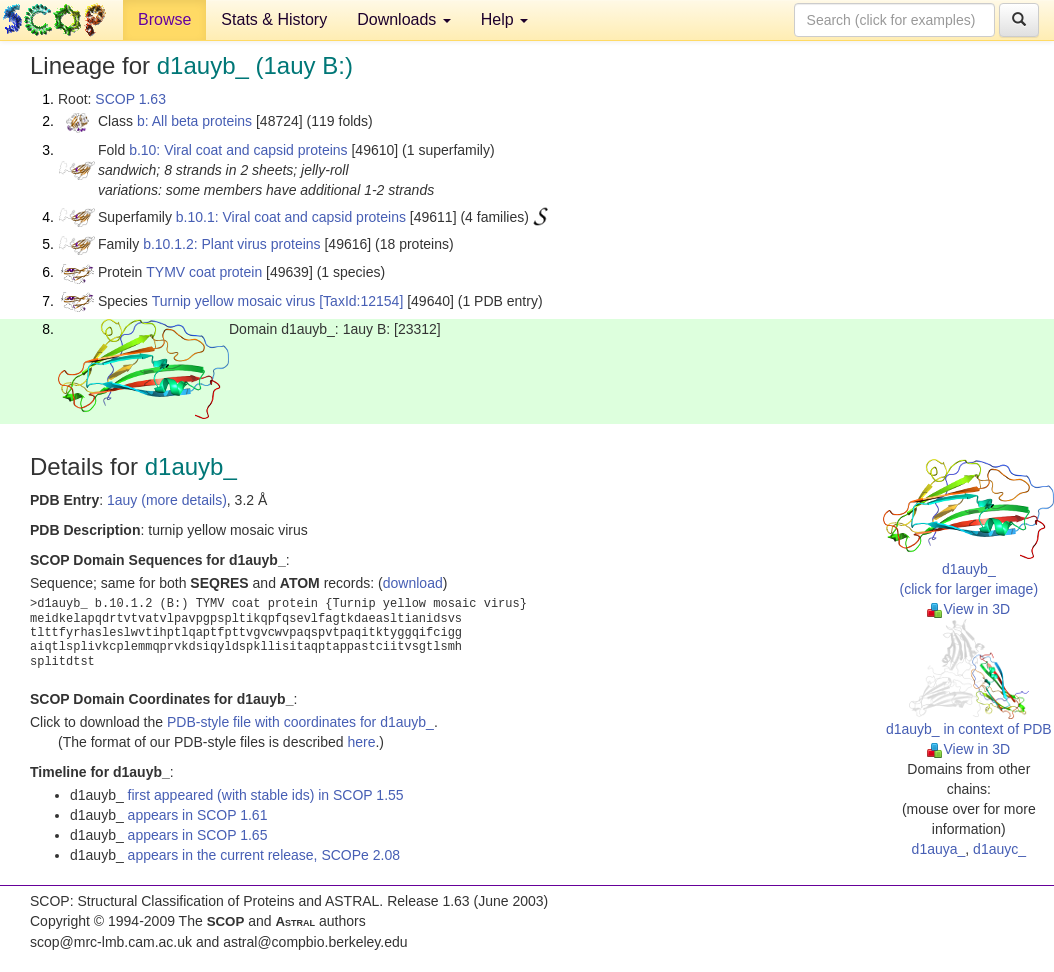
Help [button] (504, 19)
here (361, 742)
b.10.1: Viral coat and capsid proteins (291, 217)
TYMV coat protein (204, 272)
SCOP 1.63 (130, 99)
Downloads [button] (404, 19)
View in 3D (968, 609)
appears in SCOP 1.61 (198, 815)
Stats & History (274, 19)
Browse (164, 19)
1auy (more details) (167, 500)
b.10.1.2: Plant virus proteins (231, 244)
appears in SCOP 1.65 (198, 835)
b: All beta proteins (194, 121)
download (413, 583)
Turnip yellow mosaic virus (234, 301)
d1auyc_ (999, 849)
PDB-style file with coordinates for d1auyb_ (300, 722)
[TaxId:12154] (361, 301)
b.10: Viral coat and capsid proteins (238, 150)
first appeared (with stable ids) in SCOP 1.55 (266, 795)
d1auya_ (939, 849)
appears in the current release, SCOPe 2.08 (264, 855)
